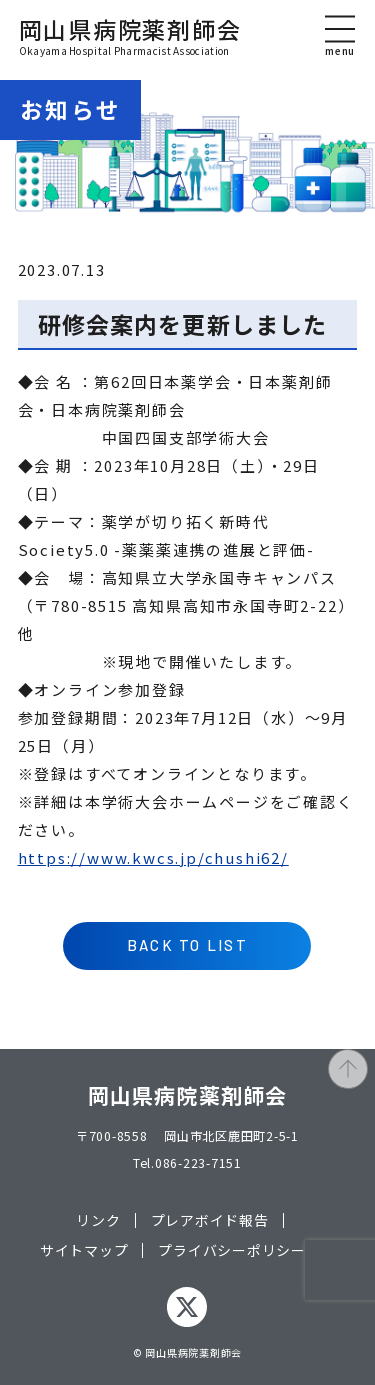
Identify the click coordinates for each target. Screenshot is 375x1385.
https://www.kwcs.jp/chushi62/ (153, 857)
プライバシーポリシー (232, 1250)
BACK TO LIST (187, 945)
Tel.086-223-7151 (187, 1163)
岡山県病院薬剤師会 (130, 37)
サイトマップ (84, 1250)
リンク (98, 1220)
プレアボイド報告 (210, 1220)
